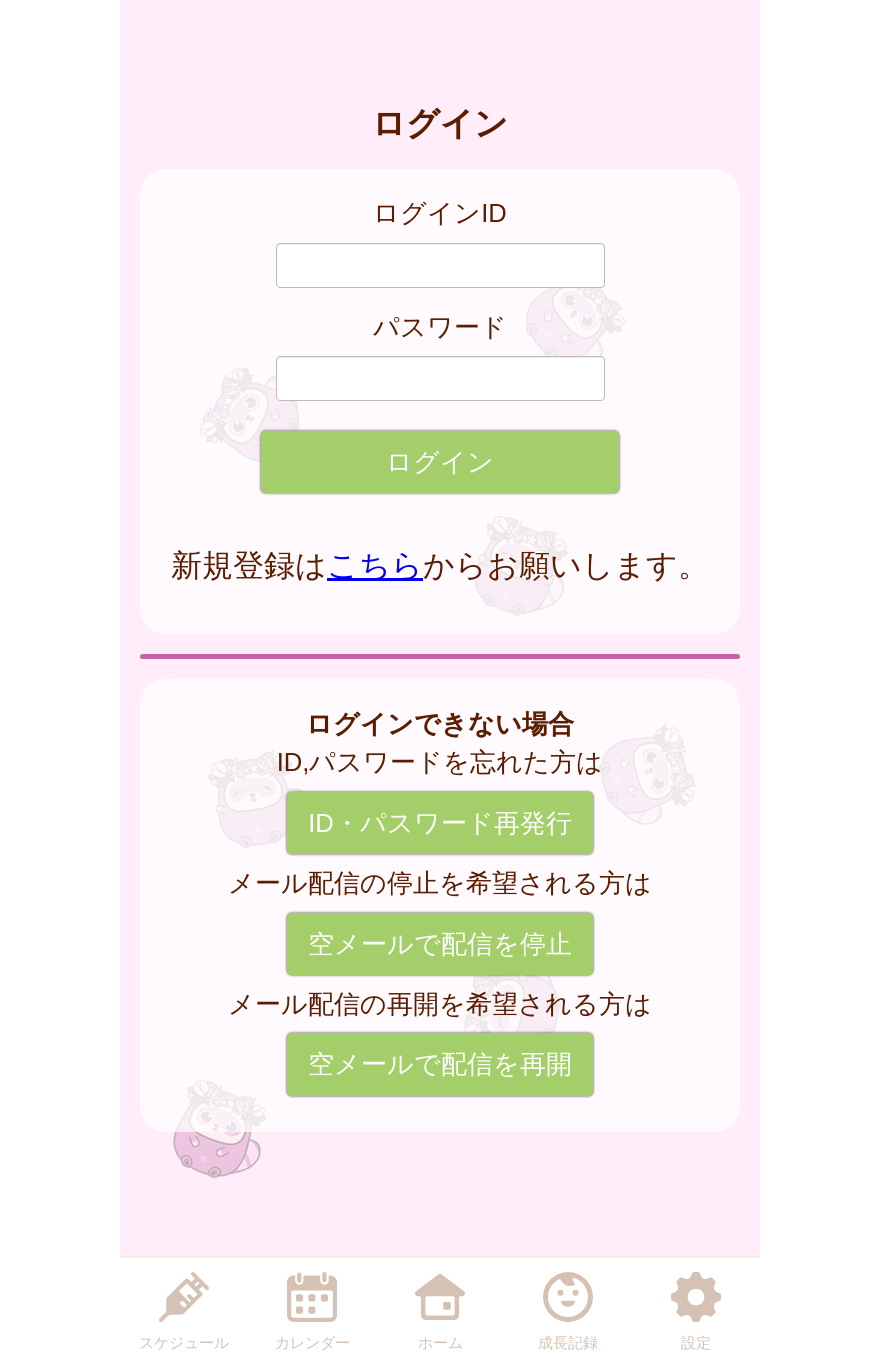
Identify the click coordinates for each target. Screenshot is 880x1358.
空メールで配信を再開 (440, 1064)
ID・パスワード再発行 (440, 823)
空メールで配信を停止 (440, 944)
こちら (375, 565)
